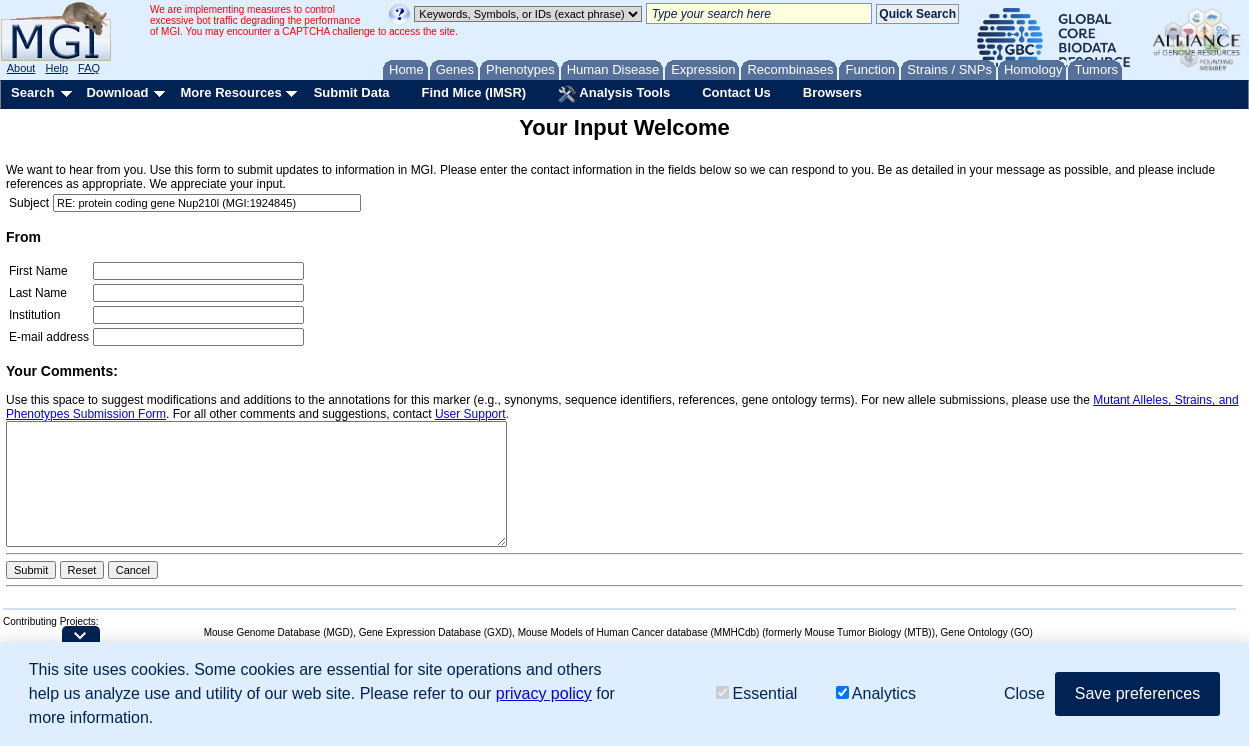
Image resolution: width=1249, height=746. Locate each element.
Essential (756, 693)
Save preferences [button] (1137, 693)
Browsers (832, 92)
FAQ (89, 68)
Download (117, 92)
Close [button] (1024, 693)
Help (56, 68)
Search (32, 92)
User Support (470, 414)
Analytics (876, 693)
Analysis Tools (614, 94)
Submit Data (352, 92)
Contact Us (736, 92)
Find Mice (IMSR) (473, 92)
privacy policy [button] (544, 693)
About (21, 68)
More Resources (230, 92)
